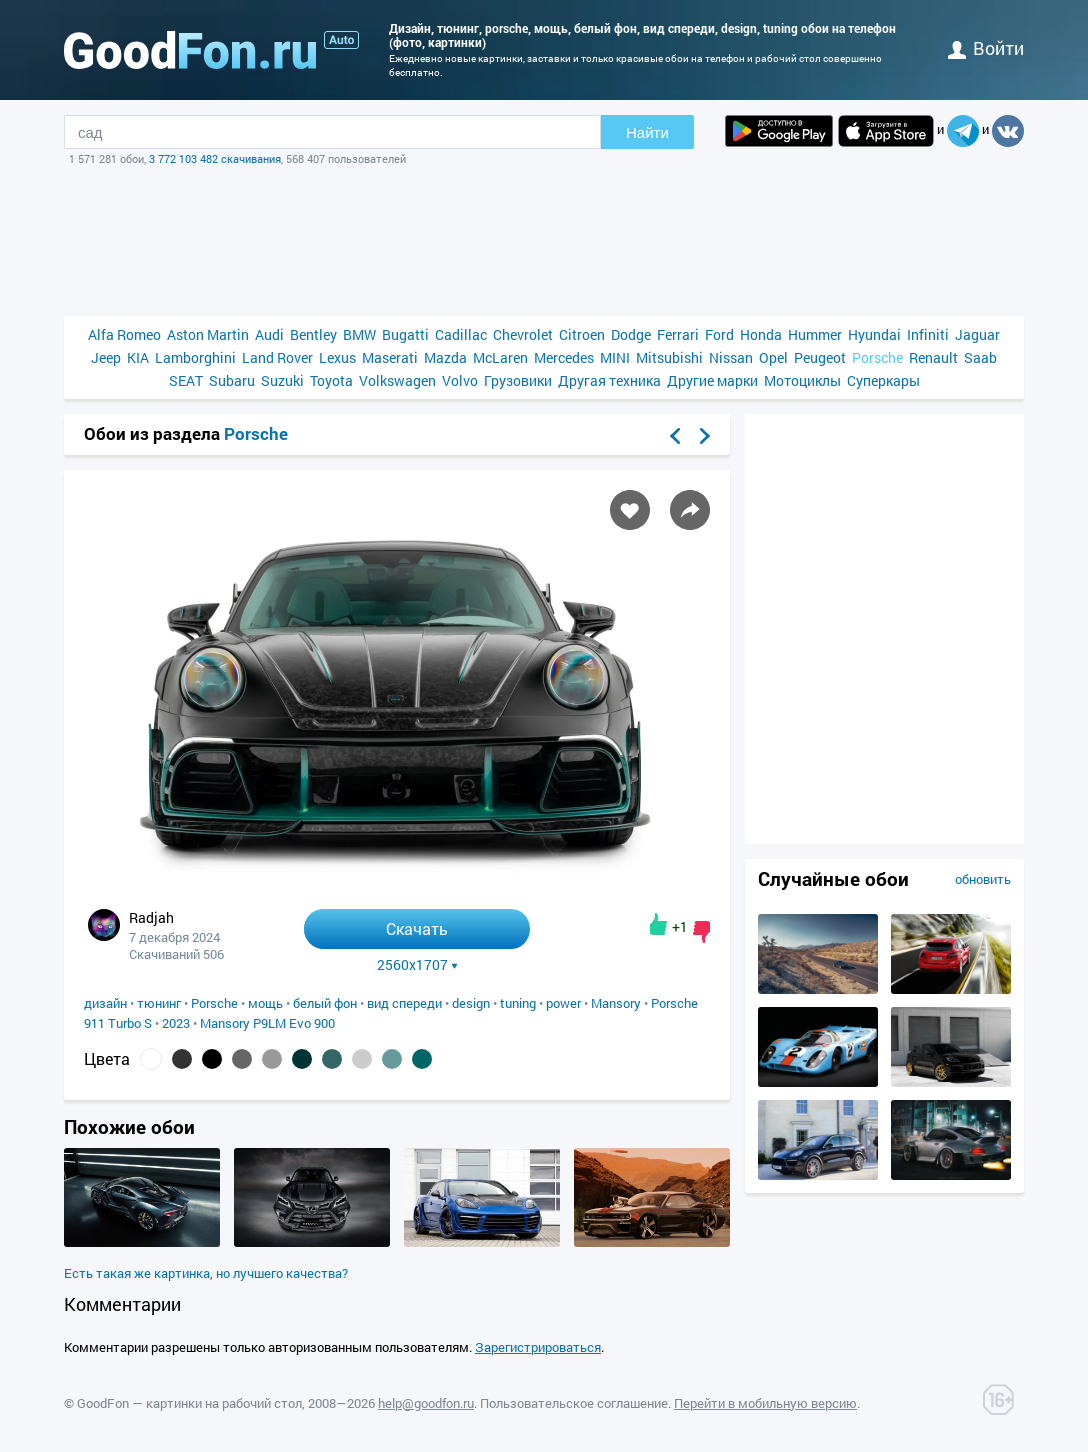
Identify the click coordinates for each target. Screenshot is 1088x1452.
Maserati (390, 357)
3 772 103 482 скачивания (215, 158)
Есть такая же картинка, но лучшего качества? (206, 1273)
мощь (265, 1003)
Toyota (331, 380)
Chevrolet (523, 334)
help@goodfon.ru (426, 1403)
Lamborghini (195, 357)
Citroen (582, 334)
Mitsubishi (669, 357)
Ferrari (678, 334)
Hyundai (874, 334)
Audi (269, 334)
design (471, 1003)
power (563, 1003)
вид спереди (404, 1003)
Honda (761, 334)
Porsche (877, 357)
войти (986, 48)
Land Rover (277, 357)
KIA (138, 357)
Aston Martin (208, 334)
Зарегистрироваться (538, 1347)
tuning (518, 1003)
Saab (980, 357)
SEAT (186, 380)
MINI (615, 357)
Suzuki (282, 380)
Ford (719, 334)
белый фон (325, 1003)
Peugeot (820, 357)
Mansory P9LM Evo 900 (267, 1023)
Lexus (337, 357)
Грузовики (518, 380)
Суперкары (883, 380)
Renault (933, 357)
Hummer (815, 334)
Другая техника (609, 380)
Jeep (106, 357)
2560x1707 (417, 965)
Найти (647, 132)
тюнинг (159, 1003)
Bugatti (405, 334)
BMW (359, 334)
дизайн (105, 1003)
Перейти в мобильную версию (765, 1403)
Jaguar (977, 334)
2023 (176, 1023)
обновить (983, 879)
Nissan (731, 357)
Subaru (232, 380)
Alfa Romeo (124, 334)
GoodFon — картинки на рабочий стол (189, 1403)
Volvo (460, 380)
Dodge (631, 334)
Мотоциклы (802, 380)
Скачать (417, 928)
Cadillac (461, 334)
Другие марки (712, 380)
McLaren (500, 357)
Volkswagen (397, 380)
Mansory (616, 1003)
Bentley (313, 334)
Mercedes (564, 357)
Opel (773, 357)
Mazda (445, 357)
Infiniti (928, 334)
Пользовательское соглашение (574, 1403)
